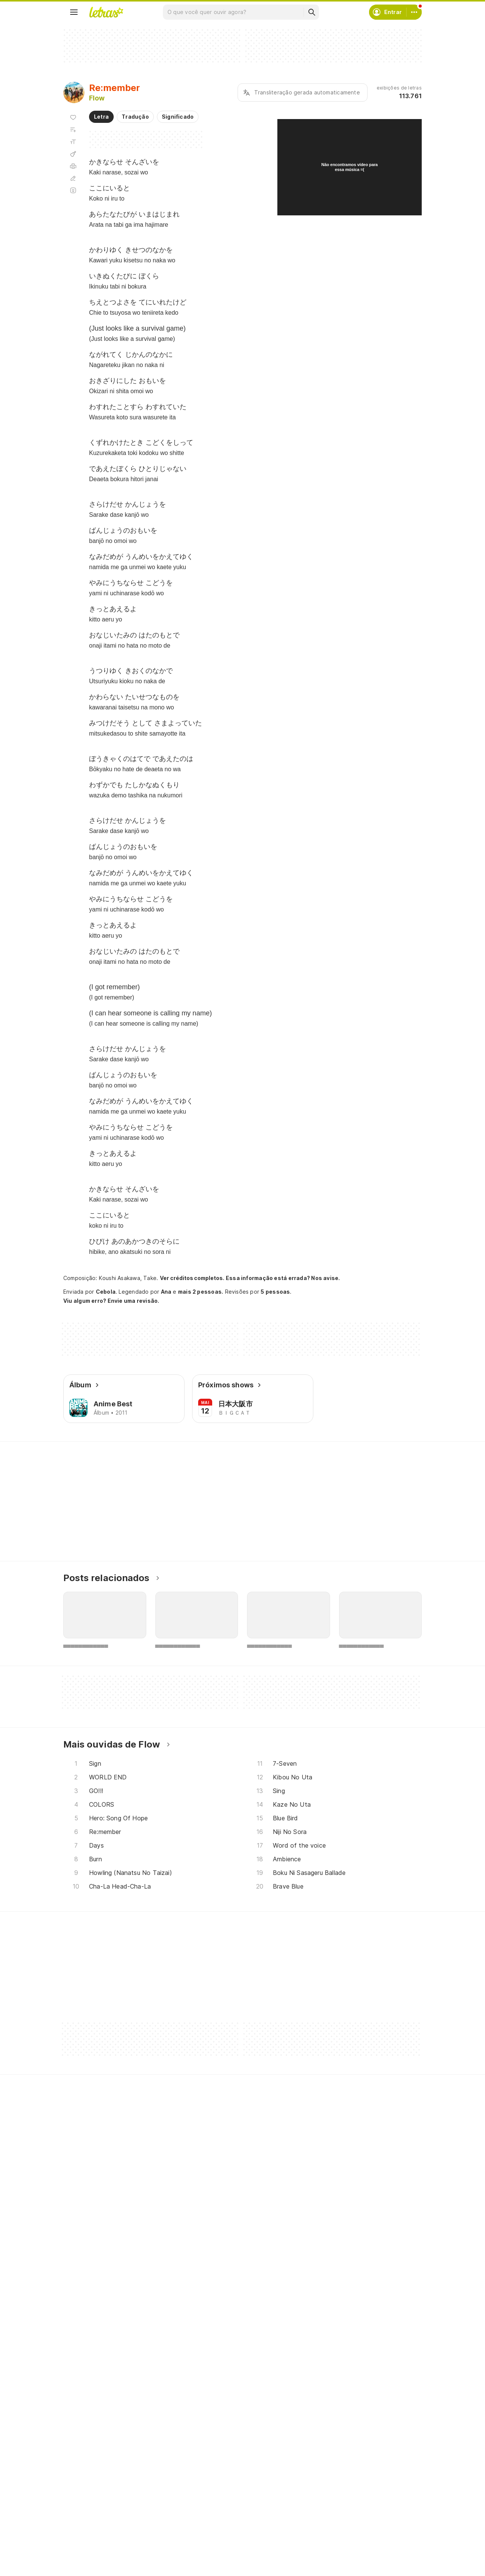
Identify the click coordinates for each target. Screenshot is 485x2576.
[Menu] (73, 12)
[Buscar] (311, 12)
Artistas (82, 2502)
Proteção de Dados (343, 2515)
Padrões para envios (344, 2556)
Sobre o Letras (337, 2529)
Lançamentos (89, 2556)
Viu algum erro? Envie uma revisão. (111, 1301)
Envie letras (210, 2515)
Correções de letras (221, 2529)
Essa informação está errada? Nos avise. (283, 1278)
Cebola (106, 1291)
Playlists (83, 2529)
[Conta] (414, 12)
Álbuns (80, 2515)
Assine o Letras (215, 2543)
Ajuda (325, 2488)
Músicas (82, 2488)
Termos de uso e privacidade (356, 2502)
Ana (166, 1291)
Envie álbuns (211, 2502)
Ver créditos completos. (192, 1278)
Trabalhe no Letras (342, 2543)
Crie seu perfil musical (223, 2488)
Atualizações (89, 2543)
